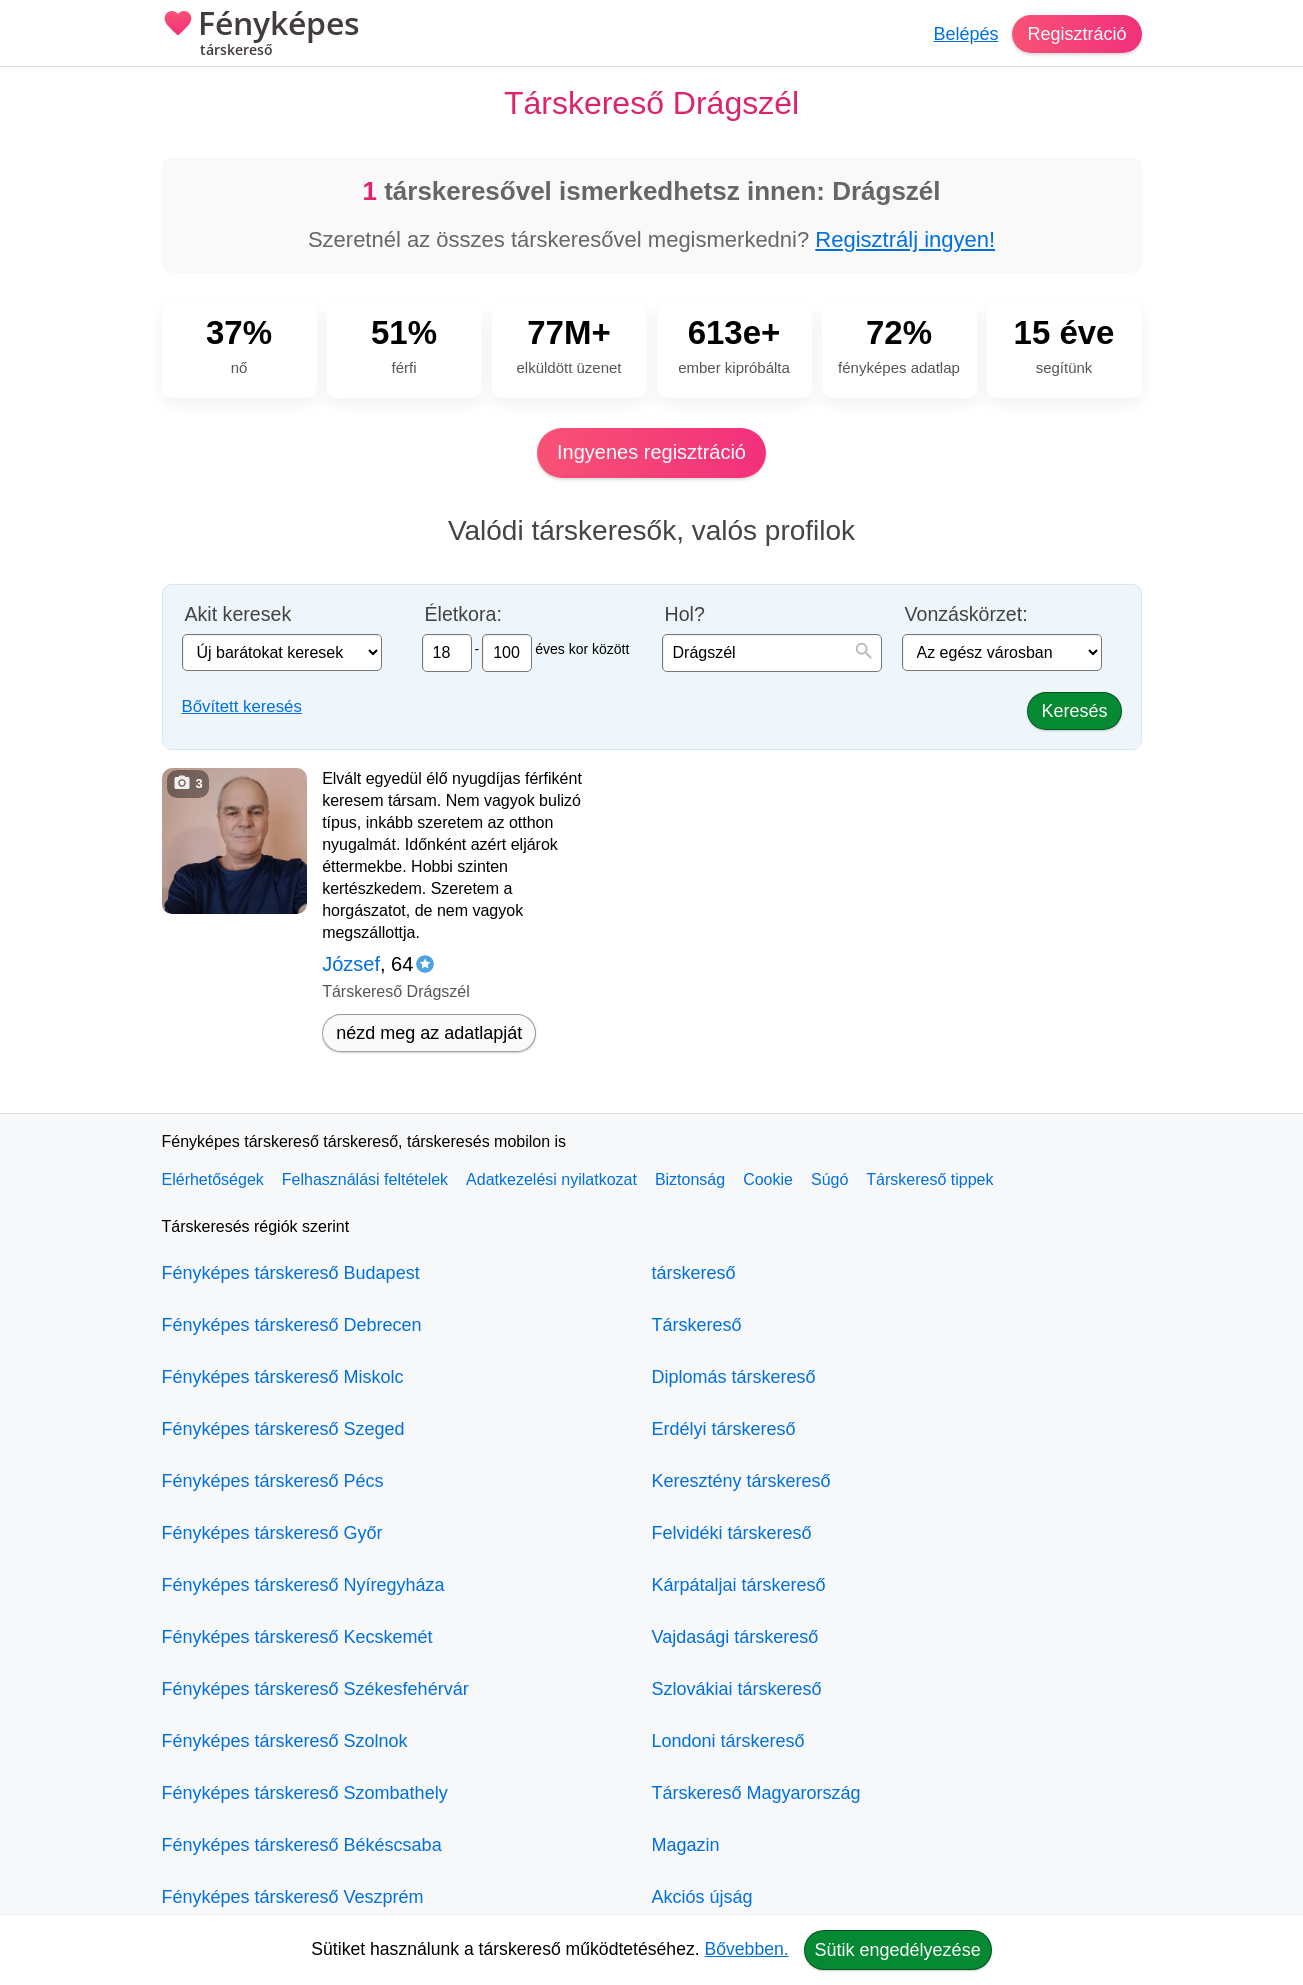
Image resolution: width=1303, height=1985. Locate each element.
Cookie (768, 1179)
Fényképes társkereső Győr (272, 1533)
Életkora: (463, 614)
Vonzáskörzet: (966, 614)
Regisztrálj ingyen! (905, 239)
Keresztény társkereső (741, 1481)
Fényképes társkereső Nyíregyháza (303, 1585)
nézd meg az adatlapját (429, 1033)
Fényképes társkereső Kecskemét (297, 1637)
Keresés (1074, 711)
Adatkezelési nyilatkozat (551, 1179)
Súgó (829, 1179)
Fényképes (261, 35)
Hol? (685, 614)
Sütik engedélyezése (898, 1950)
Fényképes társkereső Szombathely (305, 1793)
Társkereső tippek (929, 1179)
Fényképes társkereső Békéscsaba (302, 1845)
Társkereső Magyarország (756, 1793)
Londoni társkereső (728, 1741)
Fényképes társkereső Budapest (291, 1273)
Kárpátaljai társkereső (739, 1585)
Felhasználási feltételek (365, 1179)
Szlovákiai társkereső (737, 1689)
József (351, 964)
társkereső (694, 1273)
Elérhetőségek (213, 1179)
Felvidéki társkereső (732, 1533)
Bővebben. (747, 1949)
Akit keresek (238, 614)
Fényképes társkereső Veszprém (293, 1897)
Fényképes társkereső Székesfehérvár (315, 1689)
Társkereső (697, 1325)
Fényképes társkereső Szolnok (285, 1741)
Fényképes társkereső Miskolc (283, 1377)
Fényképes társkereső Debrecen (292, 1325)
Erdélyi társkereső (724, 1429)
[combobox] (772, 653)
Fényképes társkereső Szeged (283, 1429)
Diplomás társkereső (734, 1377)
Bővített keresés (242, 706)
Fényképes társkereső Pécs (273, 1481)
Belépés (965, 34)
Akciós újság (702, 1897)
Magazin (686, 1845)
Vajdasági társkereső (735, 1637)
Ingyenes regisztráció (651, 452)
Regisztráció (1076, 34)
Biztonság (690, 1179)
